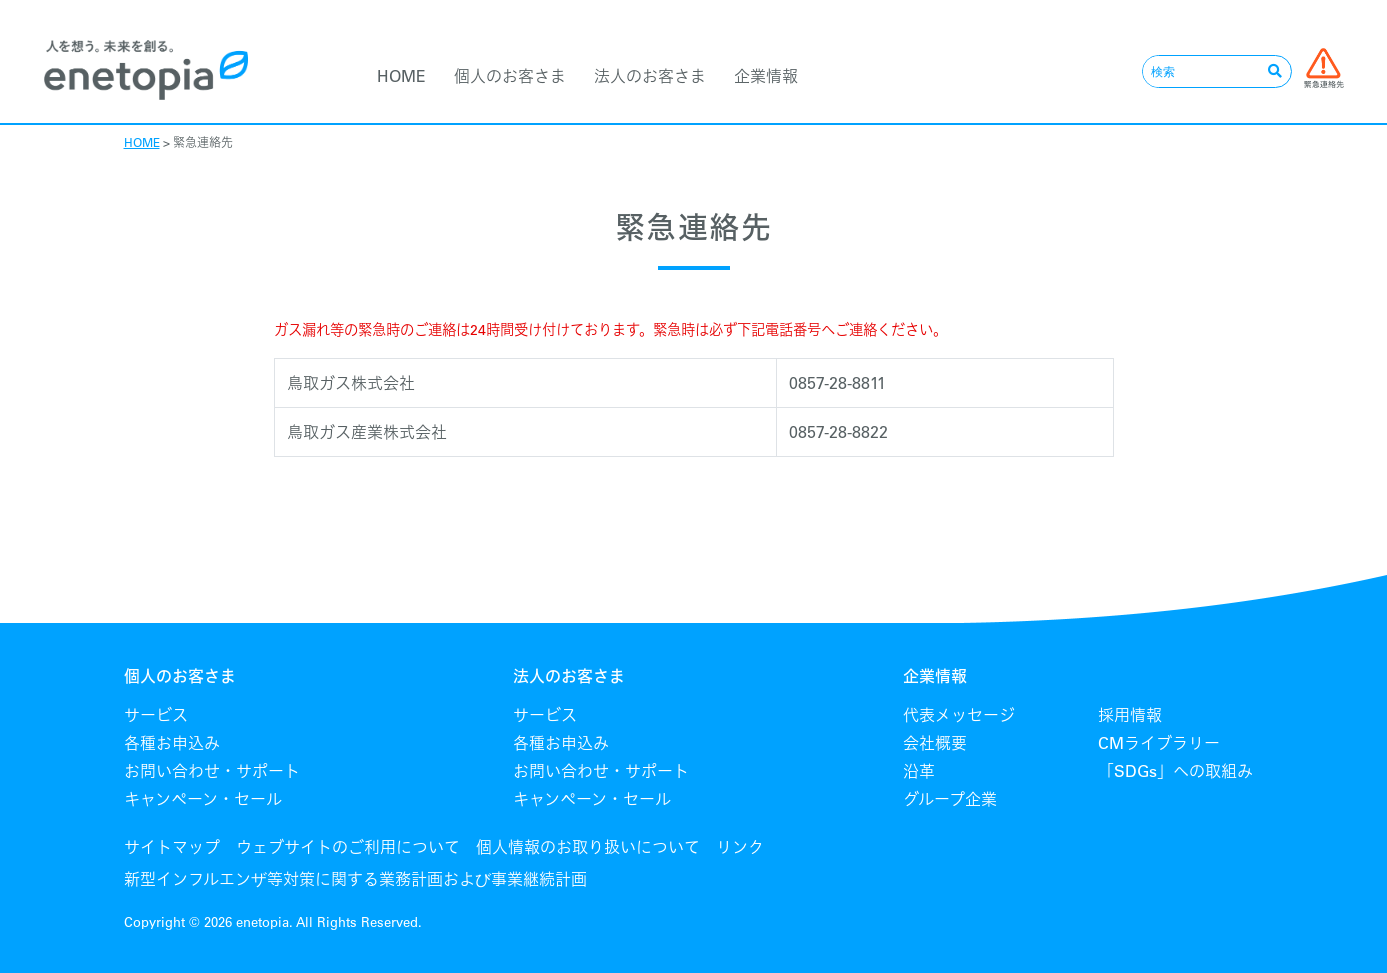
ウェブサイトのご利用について (348, 847)
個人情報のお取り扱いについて (588, 847)
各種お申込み (172, 743)
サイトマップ (172, 847)
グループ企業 (950, 799)
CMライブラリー (1159, 743)
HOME (401, 76)
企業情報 (766, 76)
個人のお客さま (510, 76)
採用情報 (1130, 715)
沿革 (919, 771)
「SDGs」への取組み (1175, 771)
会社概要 (935, 743)
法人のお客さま (650, 76)
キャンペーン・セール (203, 799)
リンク (740, 847)
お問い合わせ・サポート (212, 771)
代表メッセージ (959, 715)
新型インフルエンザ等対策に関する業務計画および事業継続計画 (355, 879)
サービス (156, 715)
